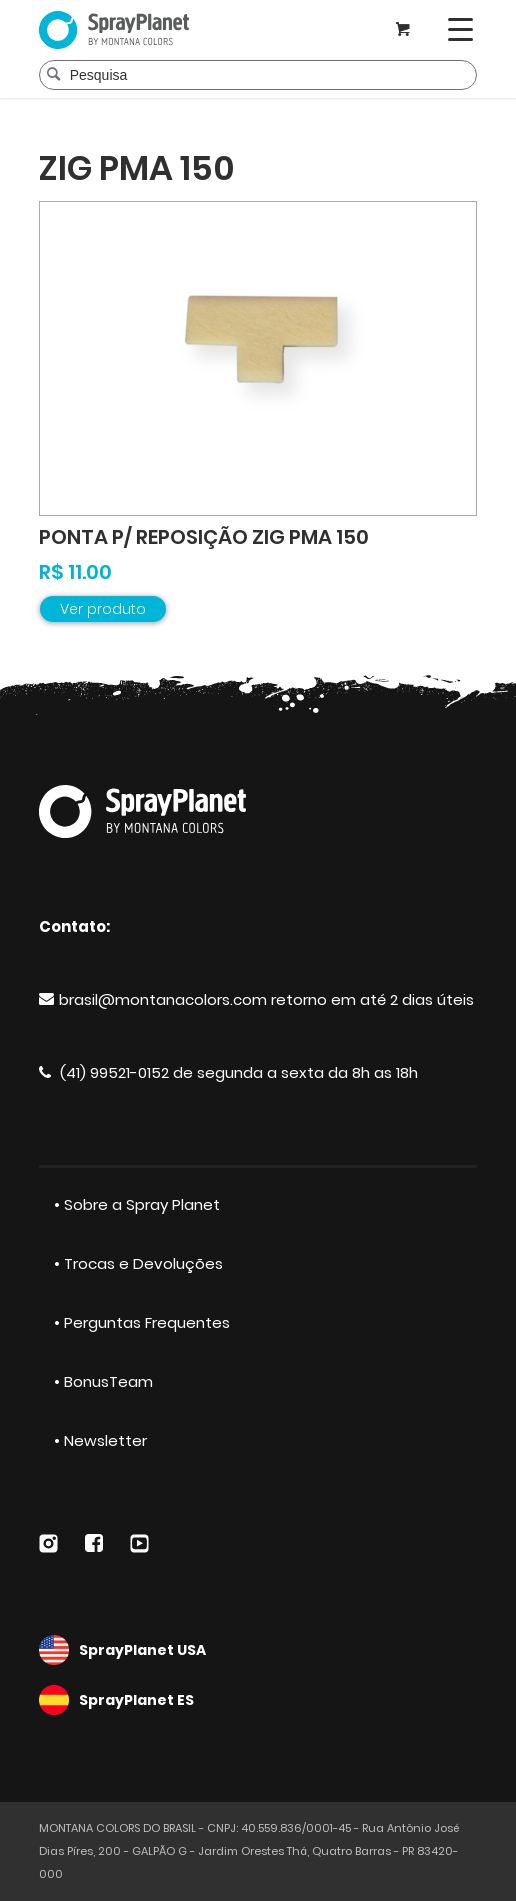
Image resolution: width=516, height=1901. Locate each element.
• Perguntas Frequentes (142, 1322)
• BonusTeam (103, 1381)
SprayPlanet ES (258, 1700)
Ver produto (103, 609)
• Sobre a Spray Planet (137, 1204)
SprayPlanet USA (258, 1650)
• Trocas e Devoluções (138, 1263)
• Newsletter (100, 1440)
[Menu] (460, 30)
